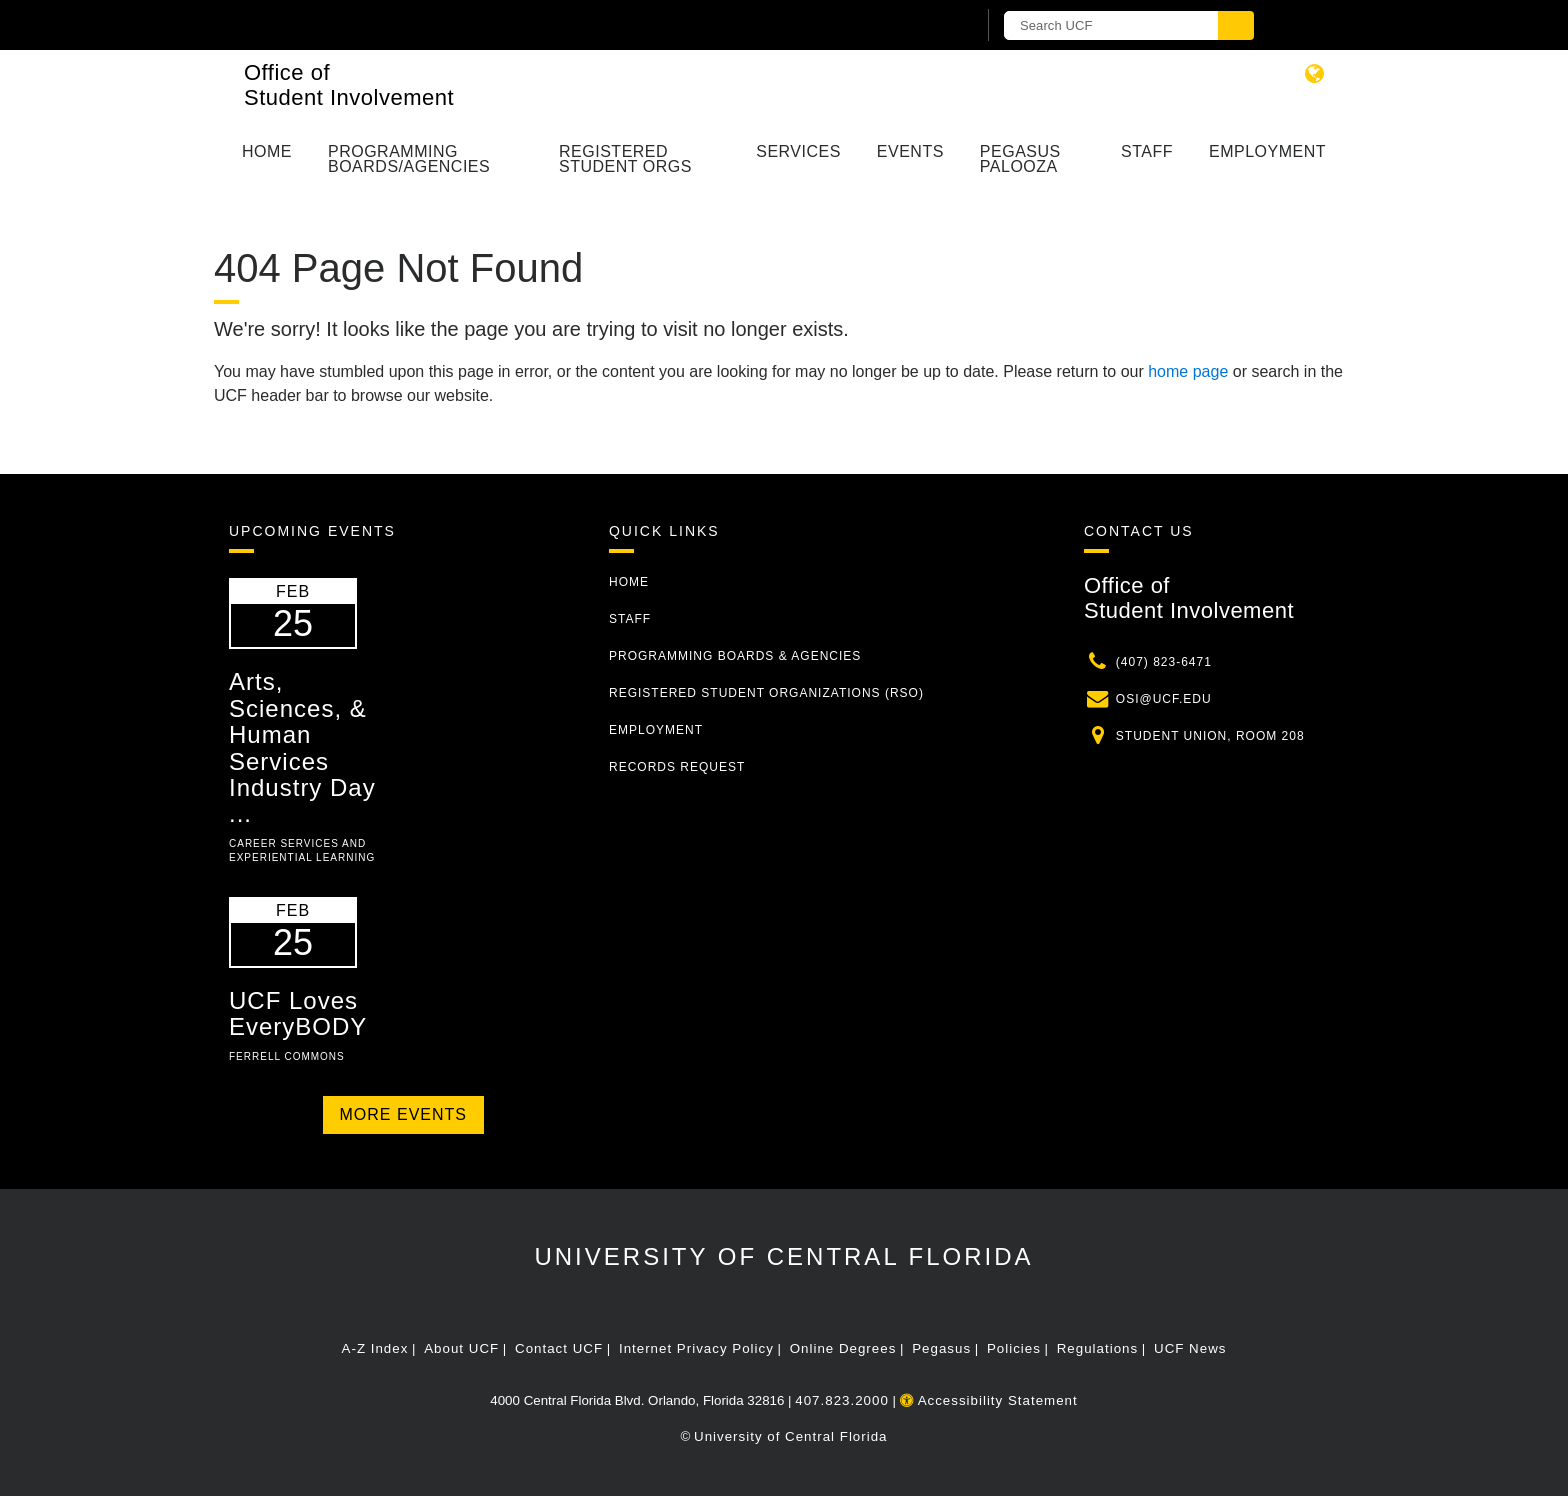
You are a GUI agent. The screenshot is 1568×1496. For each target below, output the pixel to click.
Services (798, 151)
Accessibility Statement (989, 1400)
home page (1188, 371)
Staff (1147, 151)
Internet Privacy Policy (696, 1348)
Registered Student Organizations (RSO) (766, 693)
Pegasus (941, 1348)
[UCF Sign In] (911, 26)
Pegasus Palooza (1020, 159)
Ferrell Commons (287, 1056)
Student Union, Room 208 (1210, 736)
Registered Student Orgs (625, 159)
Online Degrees (843, 1348)
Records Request (677, 767)
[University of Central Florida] (462, 24)
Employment (1267, 151)
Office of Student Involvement (349, 85)
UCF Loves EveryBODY (298, 1013)
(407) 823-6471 (1164, 662)
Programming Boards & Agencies (735, 656)
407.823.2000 (842, 1400)
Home (267, 151)
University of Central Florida (783, 1256)
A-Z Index (375, 1348)
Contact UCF (559, 1348)
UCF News (1190, 1348)
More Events (403, 1114)
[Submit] (1236, 25)
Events (910, 151)
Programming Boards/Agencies (409, 159)
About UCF (461, 1348)
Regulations (1097, 1348)
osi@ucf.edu (1164, 699)
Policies (1014, 1348)
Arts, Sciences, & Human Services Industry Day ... (302, 747)
